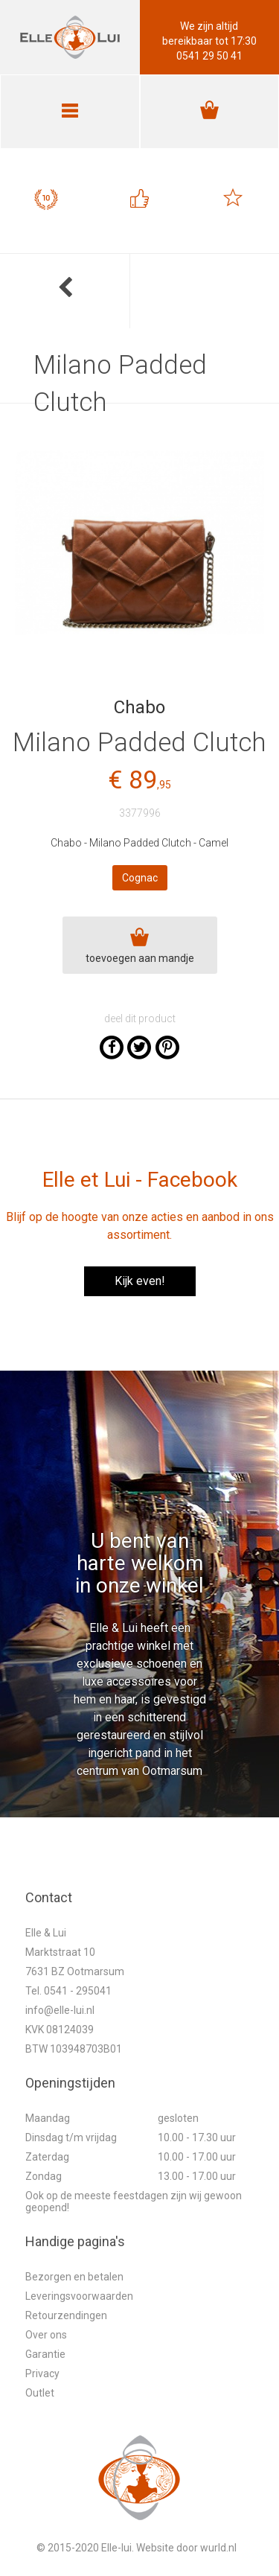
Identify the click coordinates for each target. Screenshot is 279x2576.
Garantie (45, 2354)
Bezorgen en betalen (74, 2277)
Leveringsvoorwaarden (79, 2296)
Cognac (140, 878)
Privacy (42, 2373)
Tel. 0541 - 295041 (68, 1991)
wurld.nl (218, 2548)
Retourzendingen (66, 2315)
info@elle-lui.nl (59, 2010)
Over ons (46, 2335)
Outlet (39, 2393)
